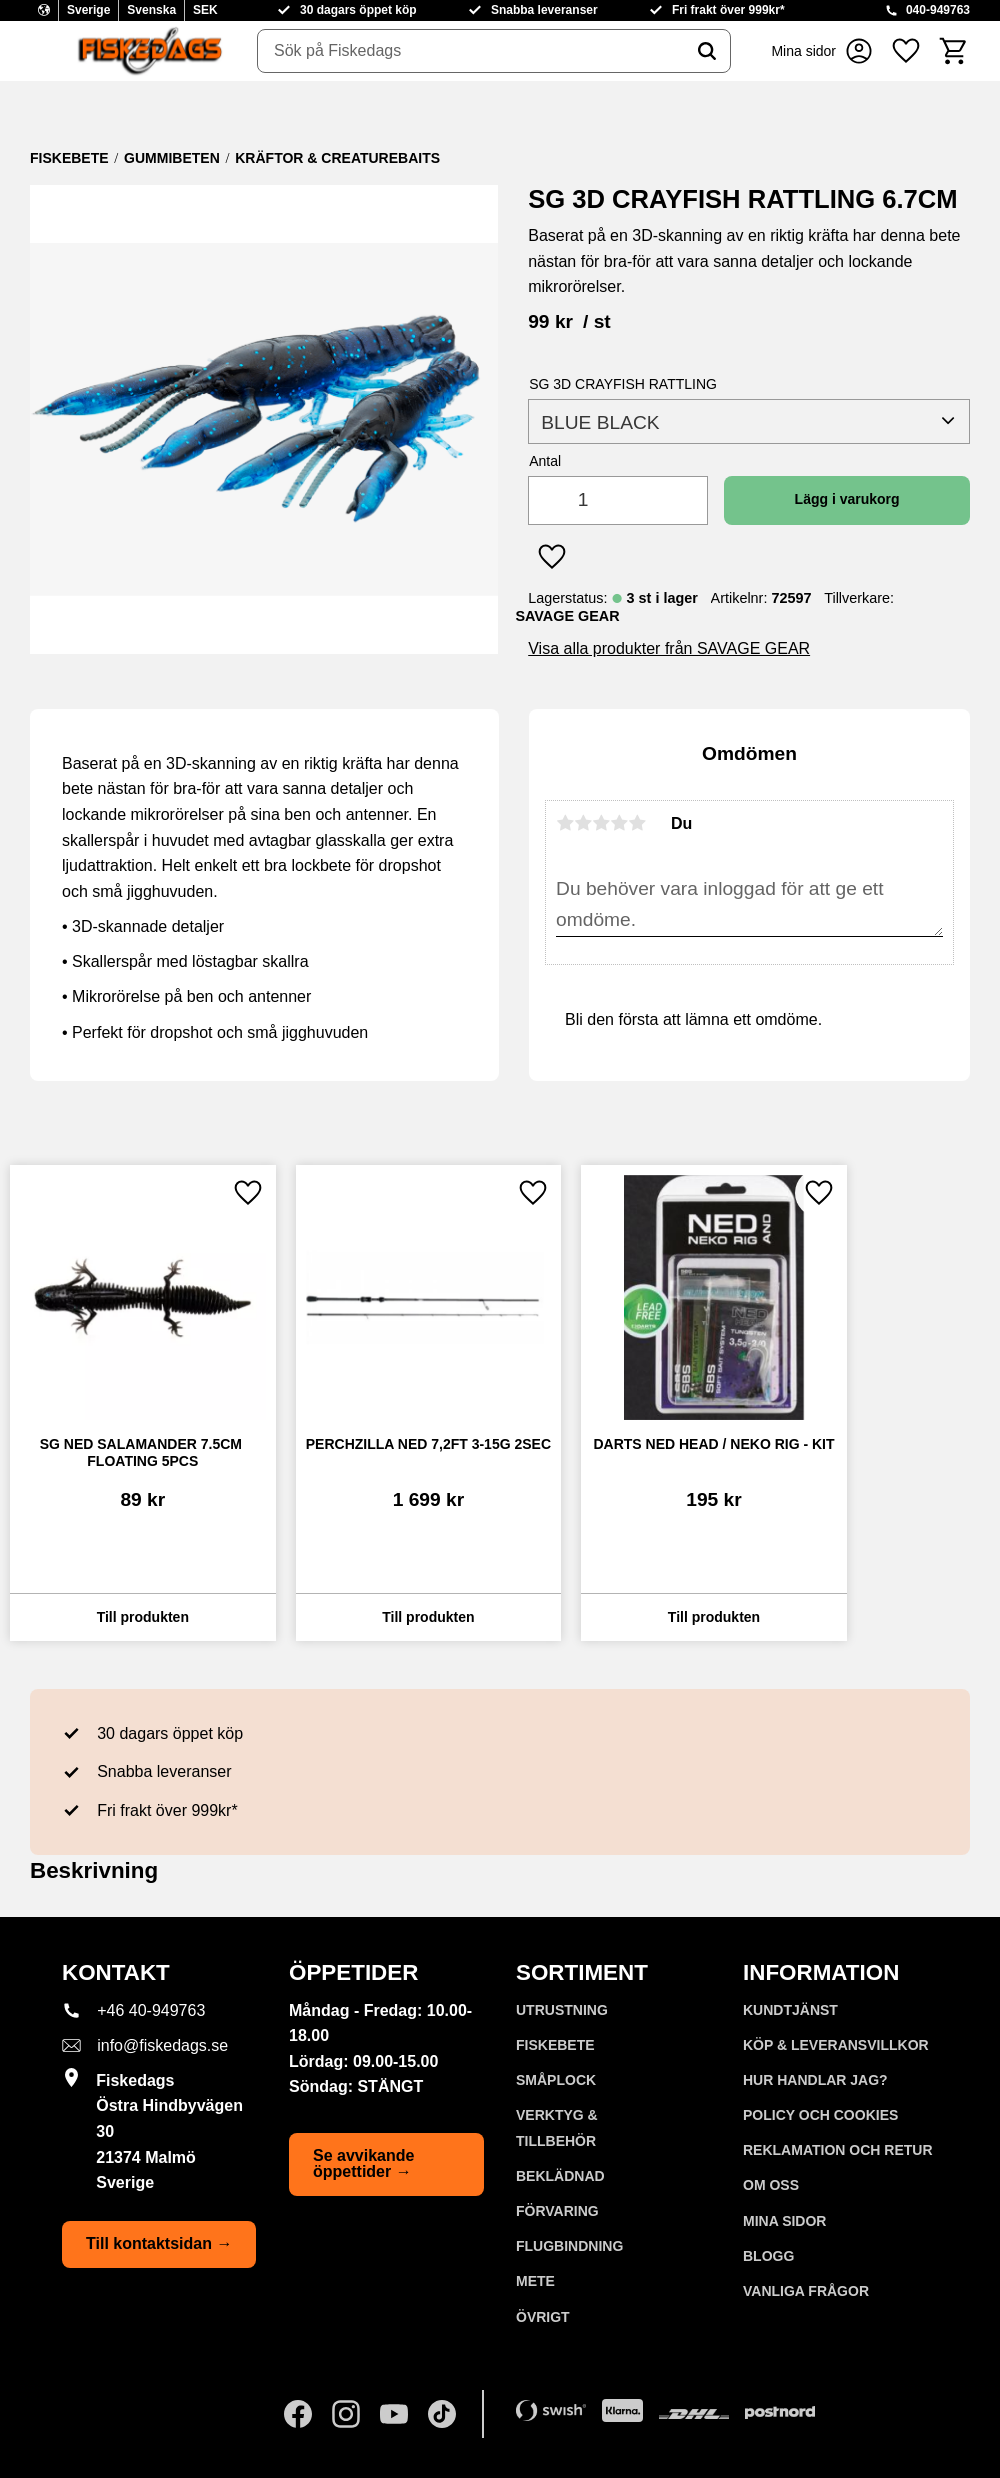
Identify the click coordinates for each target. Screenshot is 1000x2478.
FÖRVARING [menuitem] (557, 2211)
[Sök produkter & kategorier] (471, 51)
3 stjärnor (601, 823)
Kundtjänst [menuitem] (790, 2010)
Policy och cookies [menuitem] (820, 2115)
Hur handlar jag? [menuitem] (815, 2080)
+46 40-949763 (151, 2010)
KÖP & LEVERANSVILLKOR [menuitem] (836, 2045)
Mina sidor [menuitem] (784, 2221)
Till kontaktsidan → (159, 2243)
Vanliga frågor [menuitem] (806, 2291)
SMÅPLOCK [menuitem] (556, 2080)
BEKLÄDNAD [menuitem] (560, 2176)
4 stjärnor (619, 823)
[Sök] (707, 51)
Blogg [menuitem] (768, 2256)
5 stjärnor (637, 823)
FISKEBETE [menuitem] (555, 2045)
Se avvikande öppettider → (363, 2163)
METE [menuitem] (535, 2281)
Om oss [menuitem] (771, 2185)
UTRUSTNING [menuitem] (562, 2010)
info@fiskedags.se (162, 2045)
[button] (906, 51)
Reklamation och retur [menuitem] (838, 2150)
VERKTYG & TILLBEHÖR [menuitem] (557, 2128)
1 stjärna (565, 823)
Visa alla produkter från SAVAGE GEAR (669, 648)
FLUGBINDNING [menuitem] (569, 2246)
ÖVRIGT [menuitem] (543, 2317)
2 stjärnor (583, 823)
